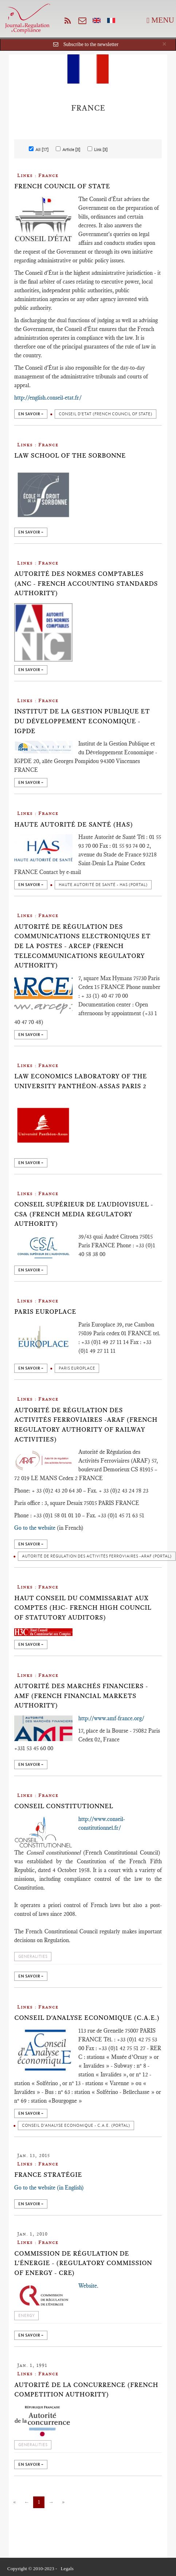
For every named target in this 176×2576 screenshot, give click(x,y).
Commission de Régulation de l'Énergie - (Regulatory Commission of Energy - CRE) (83, 2263)
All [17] (38, 149)
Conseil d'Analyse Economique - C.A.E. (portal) (76, 2125)
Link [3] (97, 149)
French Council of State (62, 186)
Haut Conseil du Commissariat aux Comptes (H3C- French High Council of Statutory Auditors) (82, 1607)
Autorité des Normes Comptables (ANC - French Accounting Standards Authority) (86, 583)
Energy (26, 2315)
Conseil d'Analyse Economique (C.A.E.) (87, 2017)
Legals (67, 2568)
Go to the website (34, 1527)
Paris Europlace (45, 1311)
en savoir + (30, 414)
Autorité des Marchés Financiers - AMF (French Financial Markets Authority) (81, 1695)
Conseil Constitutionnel (63, 1806)
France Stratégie (48, 2174)
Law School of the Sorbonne (70, 455)
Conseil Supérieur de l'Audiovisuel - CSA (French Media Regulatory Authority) (83, 1214)
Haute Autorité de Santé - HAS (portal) (103, 884)
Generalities (32, 1956)
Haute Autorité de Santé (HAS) (73, 824)
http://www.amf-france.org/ (111, 1718)
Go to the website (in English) (49, 2187)
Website (87, 2285)
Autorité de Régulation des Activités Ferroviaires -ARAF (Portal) (97, 1556)
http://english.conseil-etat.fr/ (48, 397)
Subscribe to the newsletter (90, 44)
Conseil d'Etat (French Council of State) (105, 414)
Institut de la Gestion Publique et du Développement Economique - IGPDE (82, 721)
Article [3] (68, 149)
